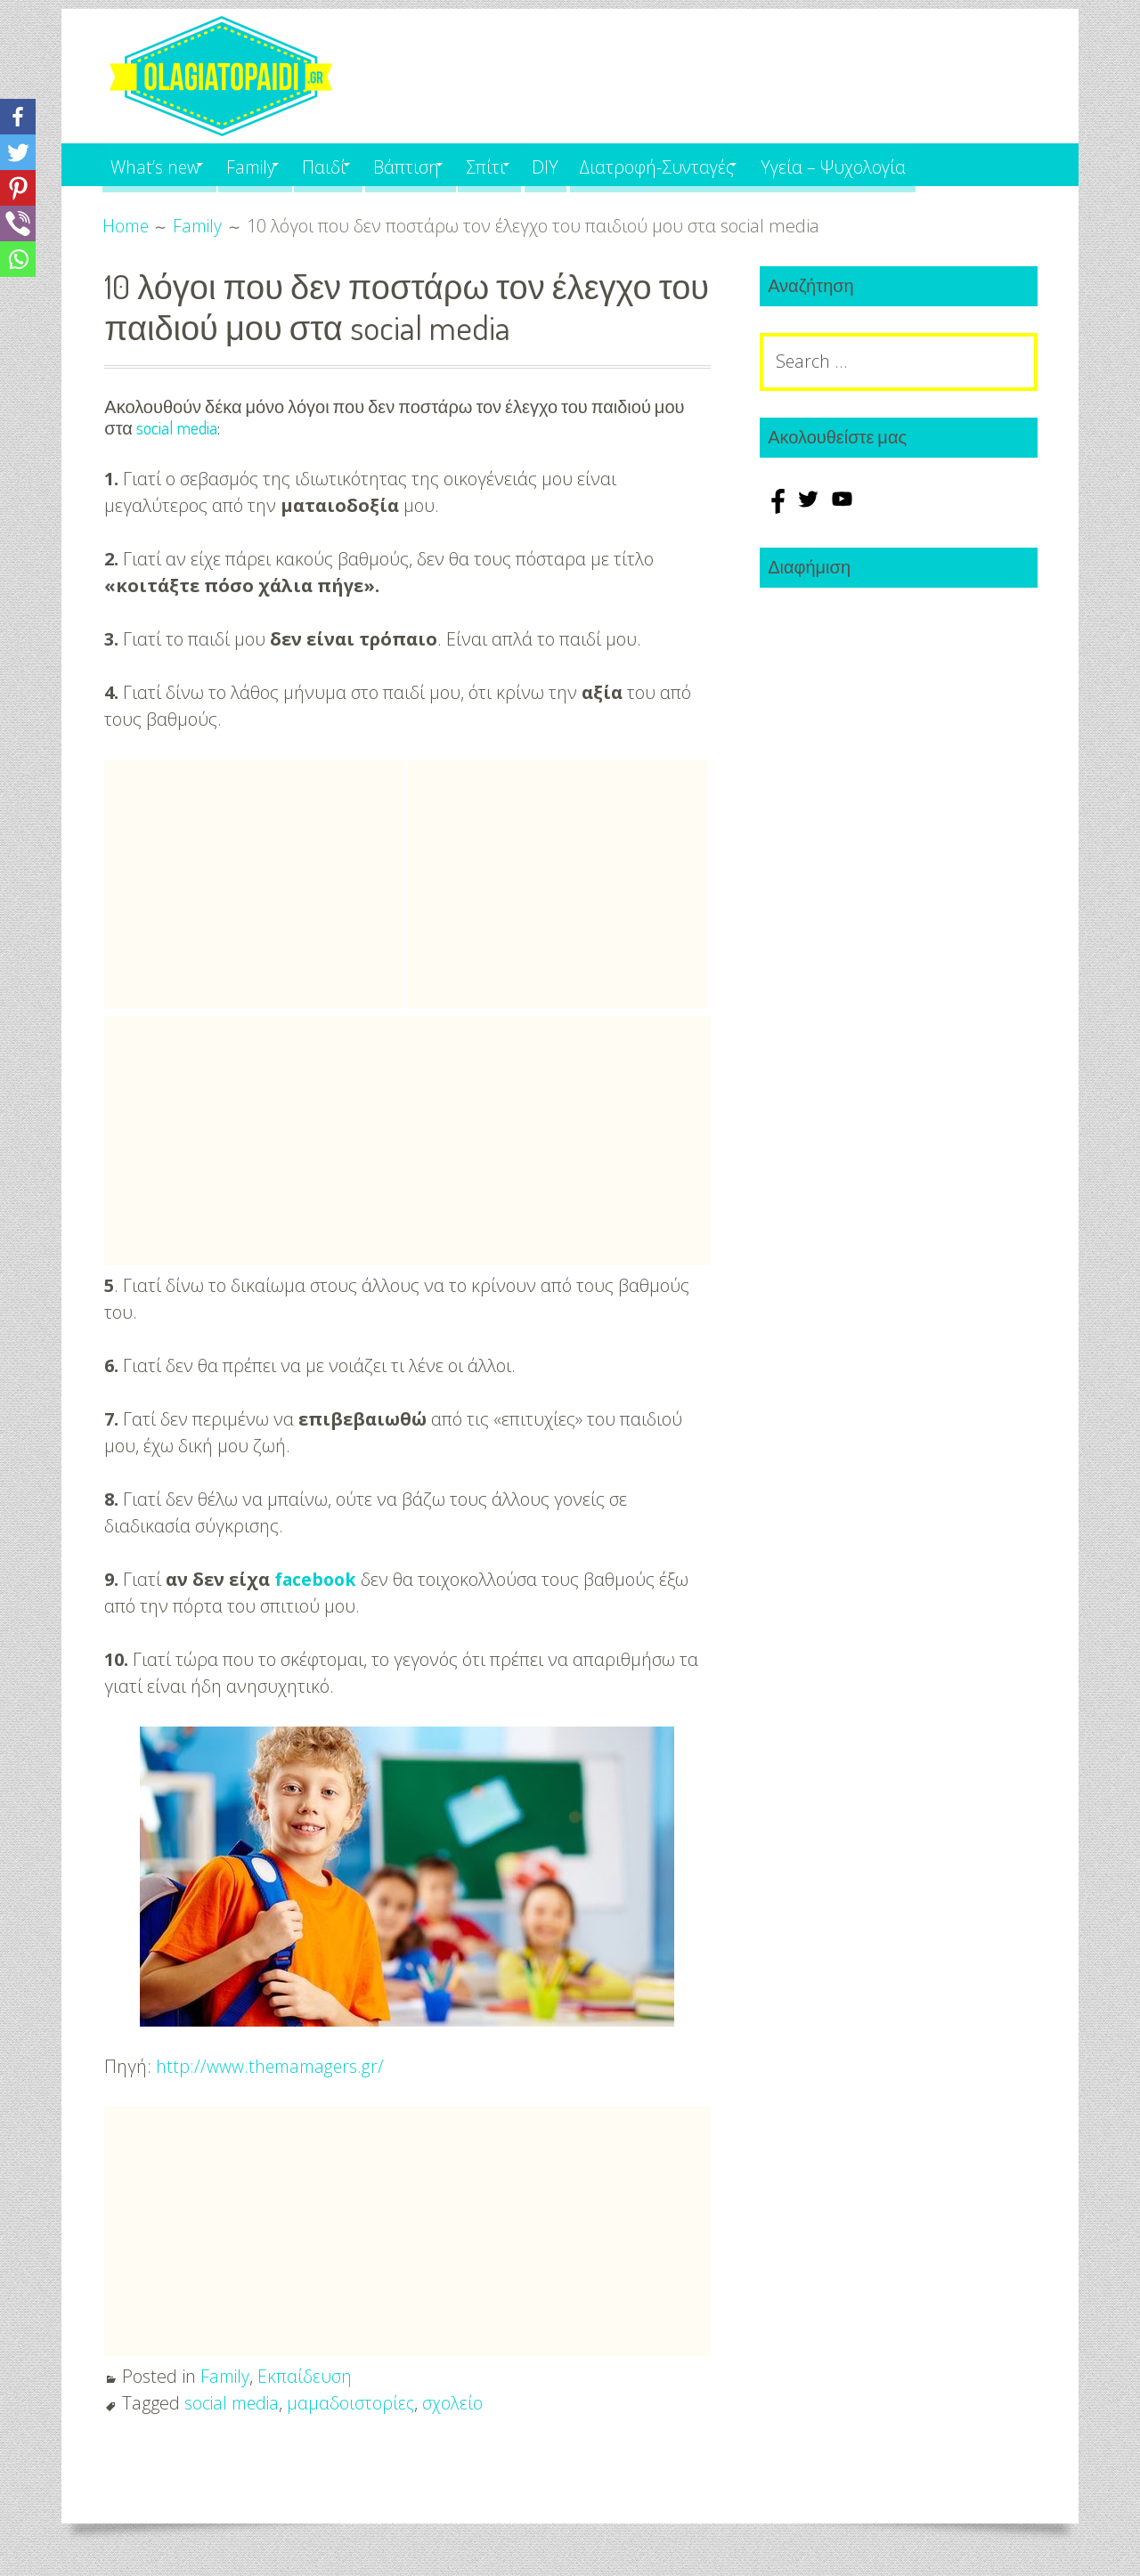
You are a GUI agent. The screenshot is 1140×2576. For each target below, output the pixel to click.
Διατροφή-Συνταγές (727, 164)
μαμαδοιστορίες (355, 2402)
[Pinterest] (18, 188)
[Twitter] (18, 152)
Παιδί (354, 164)
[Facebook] (18, 116)
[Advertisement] (253, 883)
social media (176, 427)
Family (268, 164)
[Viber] (18, 223)
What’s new (158, 164)
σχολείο (458, 2402)
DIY (609, 164)
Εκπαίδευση (307, 2375)
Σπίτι (538, 164)
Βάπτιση (447, 164)
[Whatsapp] (18, 259)
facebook (317, 1578)
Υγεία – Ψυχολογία (918, 164)
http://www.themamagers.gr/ (272, 2065)
